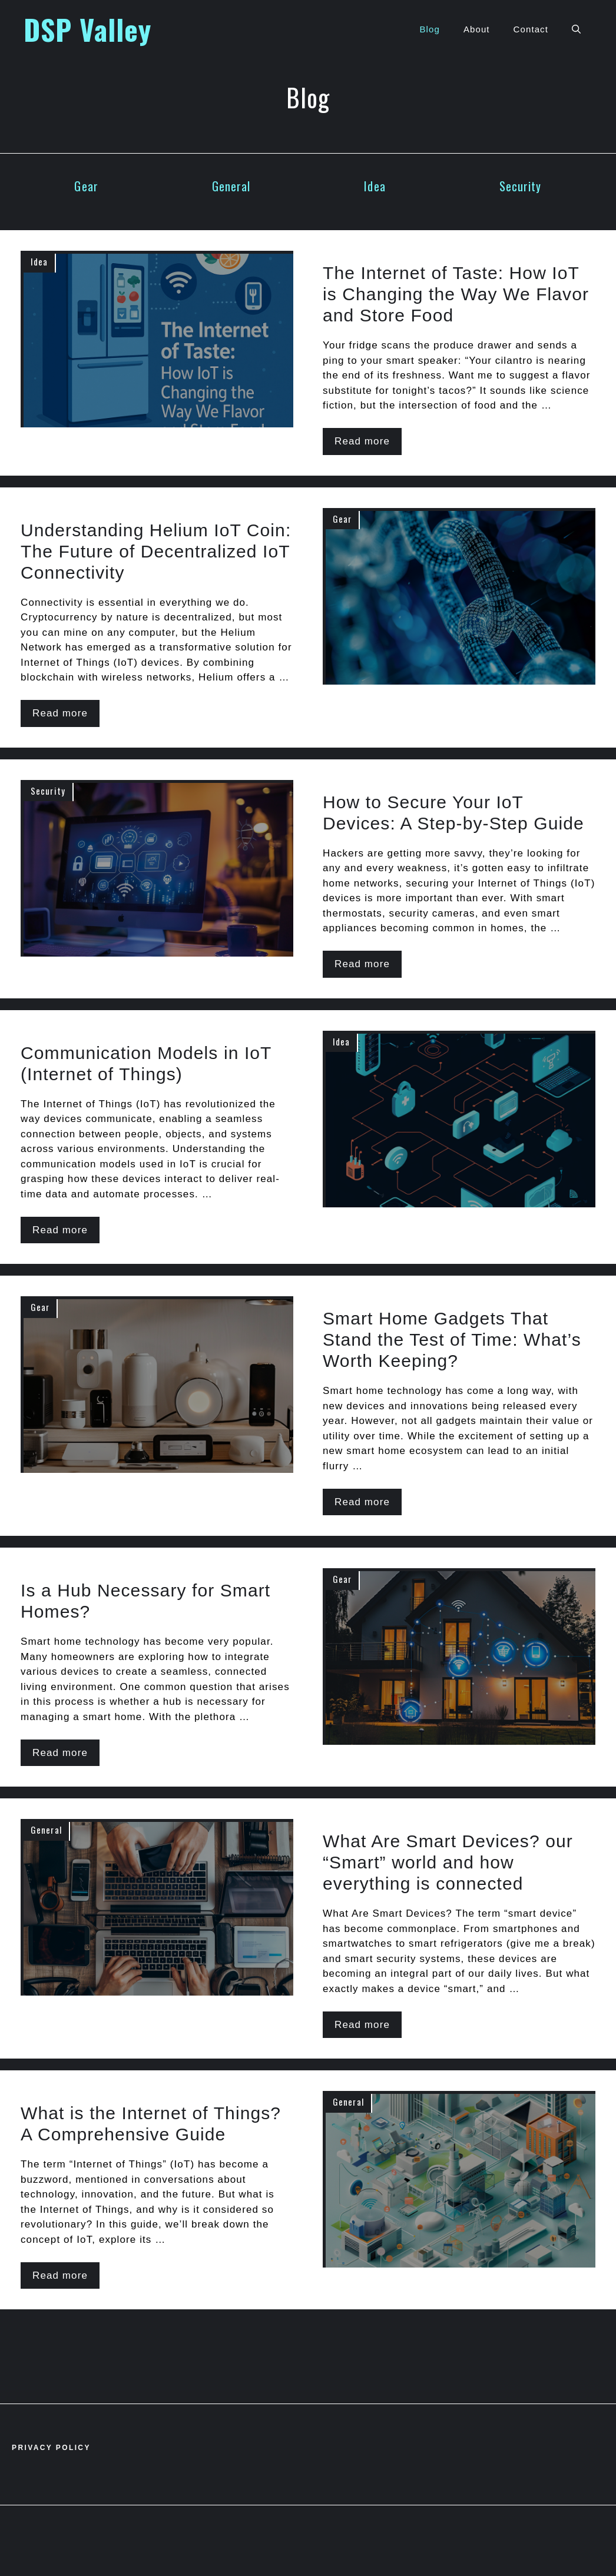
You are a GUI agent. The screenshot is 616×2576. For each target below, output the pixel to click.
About (476, 29)
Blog (429, 29)
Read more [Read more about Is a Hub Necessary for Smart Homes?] (60, 1752)
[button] (576, 29)
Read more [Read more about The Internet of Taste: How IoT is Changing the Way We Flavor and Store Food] (362, 441)
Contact (531, 29)
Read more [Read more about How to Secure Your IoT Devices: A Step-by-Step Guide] (362, 964)
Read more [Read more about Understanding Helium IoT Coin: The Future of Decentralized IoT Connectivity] (60, 713)
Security (520, 186)
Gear (86, 186)
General (231, 186)
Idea (374, 186)
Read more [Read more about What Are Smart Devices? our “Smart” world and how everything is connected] (362, 2024)
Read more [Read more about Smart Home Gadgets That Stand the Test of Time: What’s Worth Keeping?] (362, 1502)
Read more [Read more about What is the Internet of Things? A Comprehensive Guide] (60, 2275)
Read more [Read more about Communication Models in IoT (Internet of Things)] (60, 1230)
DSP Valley (87, 29)
